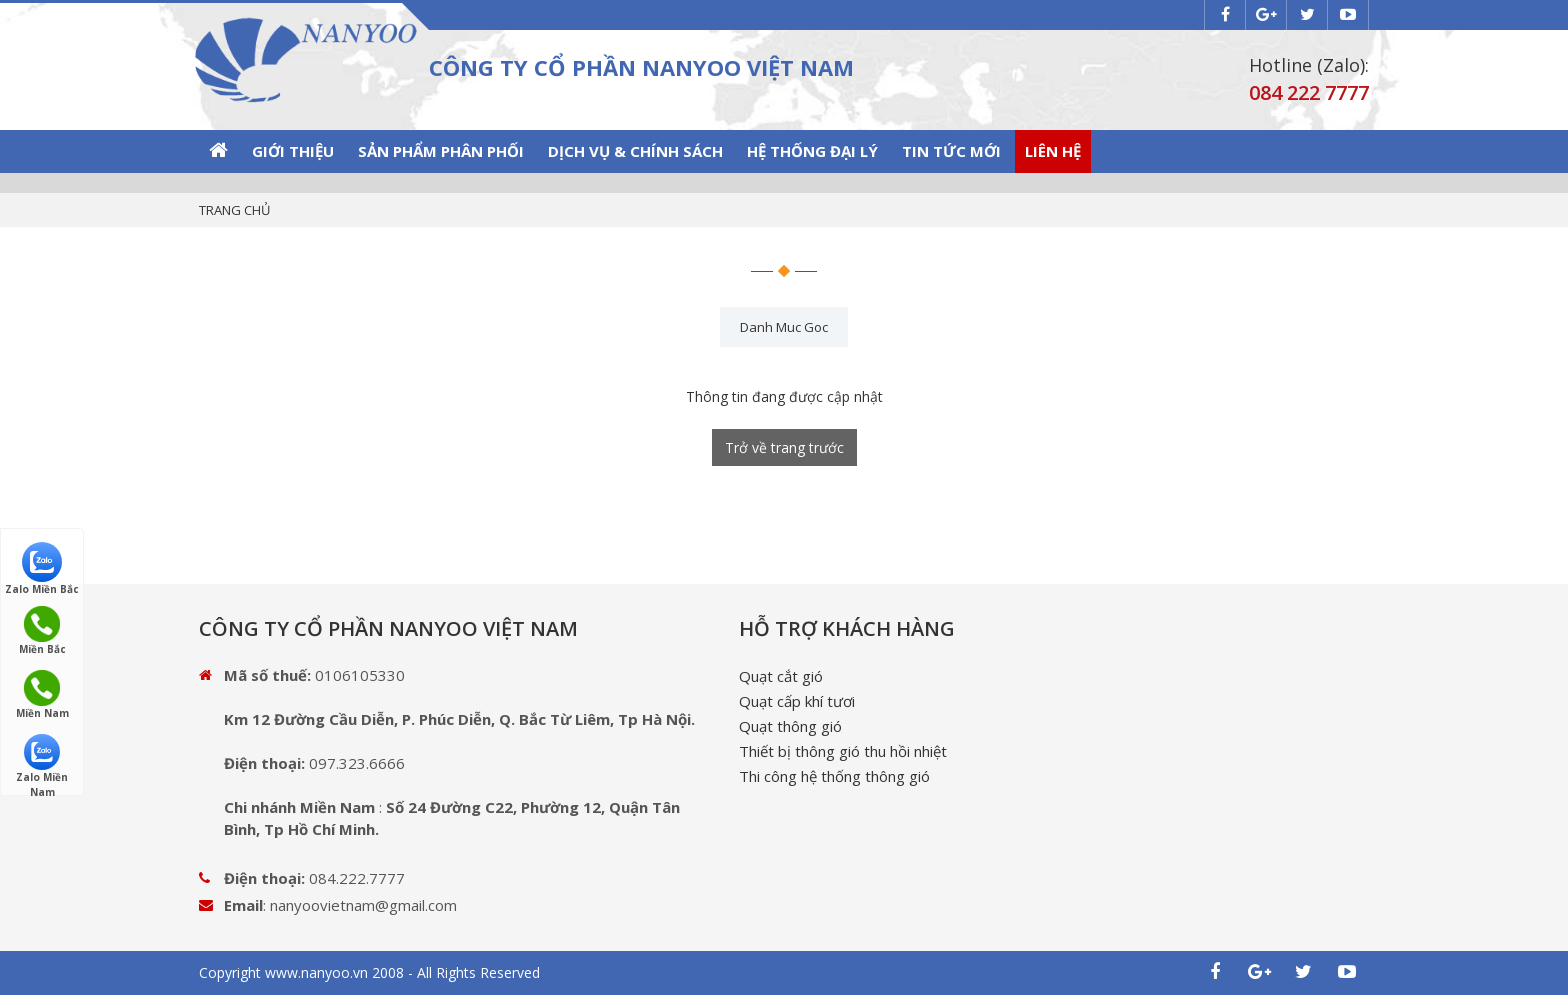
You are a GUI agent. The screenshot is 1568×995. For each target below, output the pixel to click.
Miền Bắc (42, 631)
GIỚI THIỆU (293, 151)
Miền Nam (42, 695)
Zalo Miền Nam (42, 759)
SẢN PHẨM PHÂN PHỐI (441, 151)
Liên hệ (1053, 151)
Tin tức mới (951, 151)
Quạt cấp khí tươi (797, 701)
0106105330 (360, 675)
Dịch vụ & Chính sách (635, 151)
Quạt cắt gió (781, 676)
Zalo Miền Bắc (42, 567)
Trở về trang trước (784, 447)
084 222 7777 (1309, 92)
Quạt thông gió (790, 726)
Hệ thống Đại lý (812, 151)
